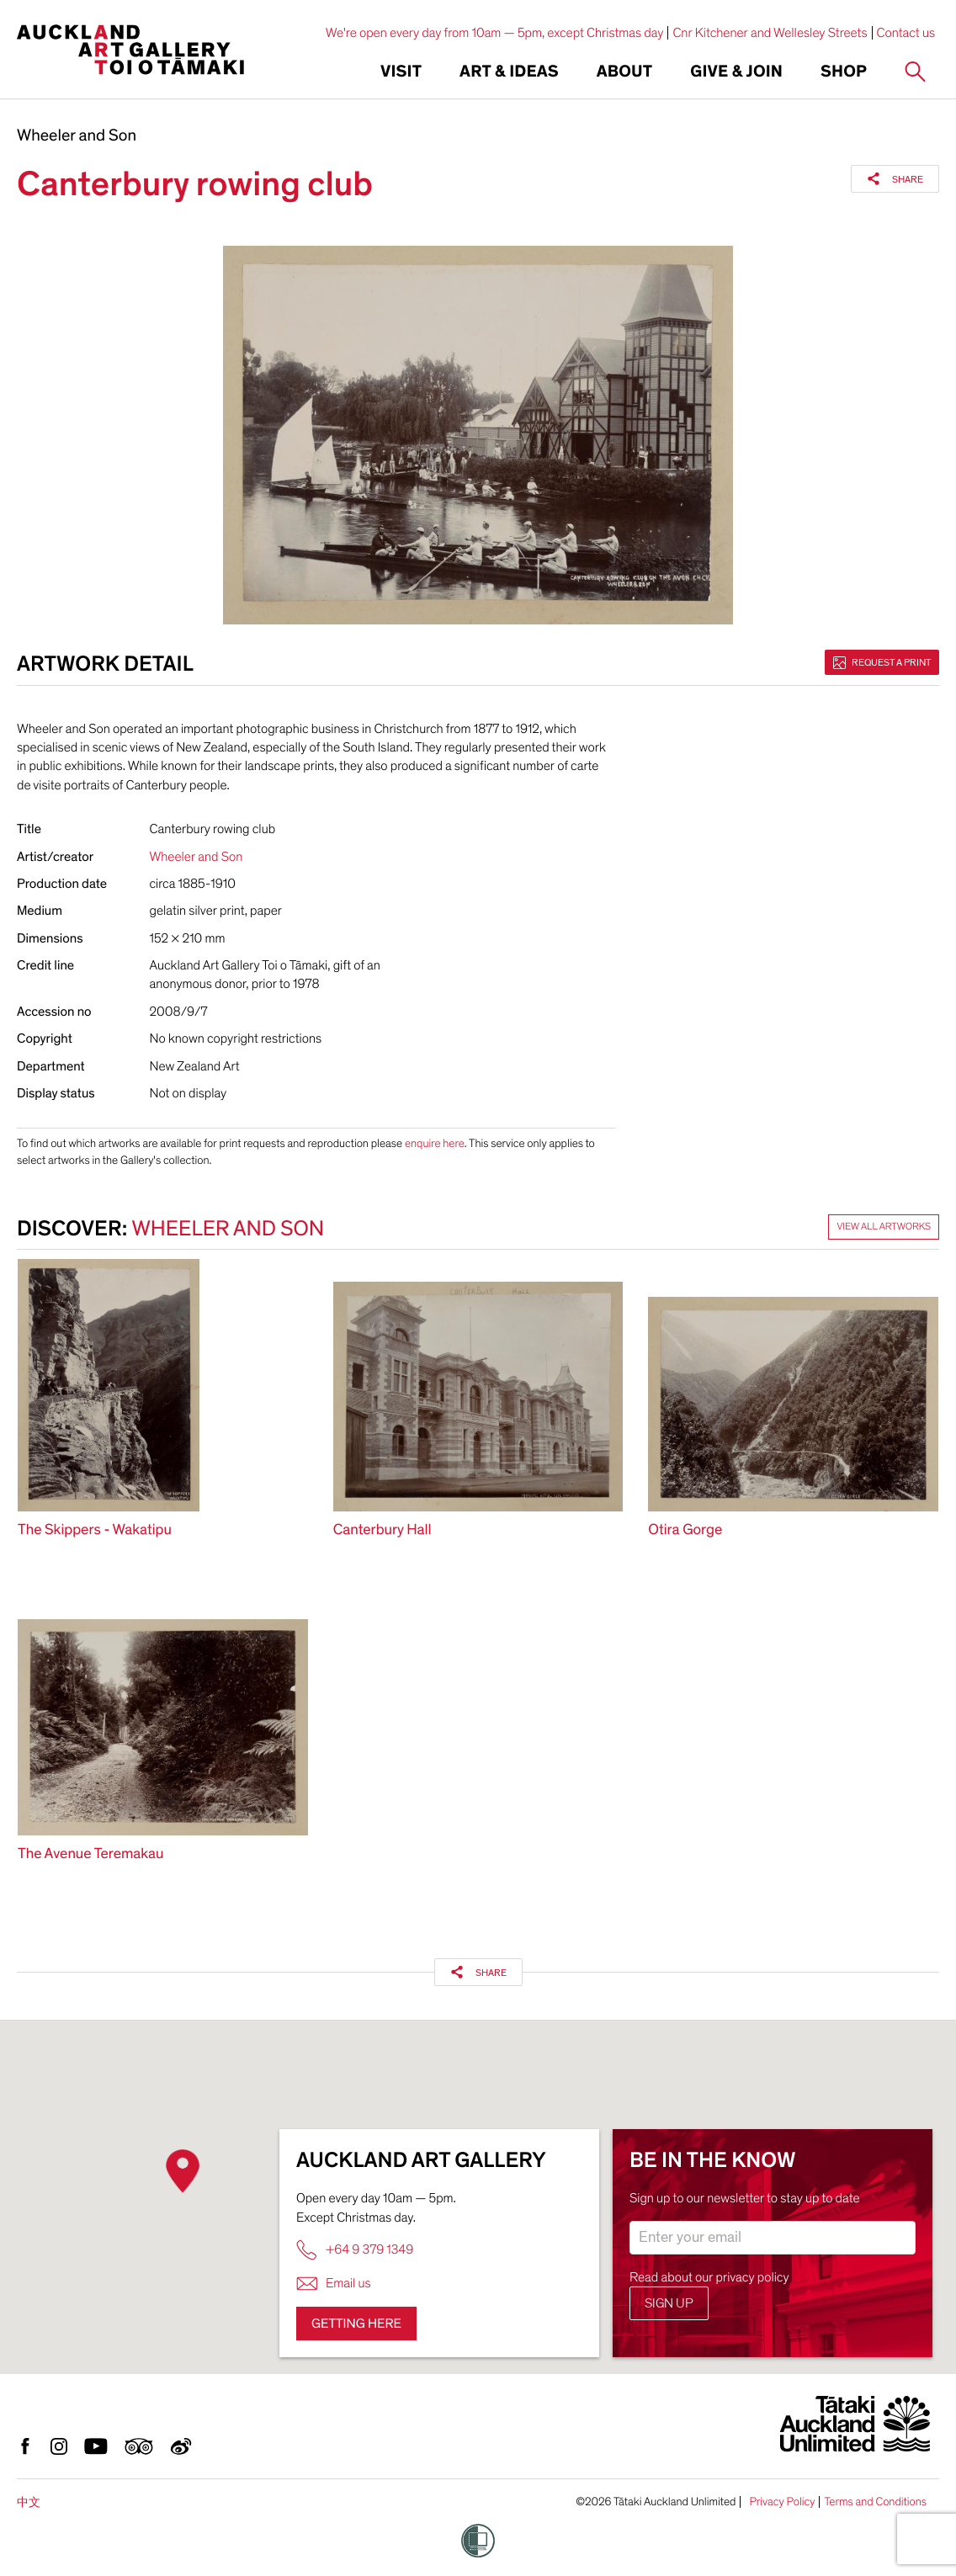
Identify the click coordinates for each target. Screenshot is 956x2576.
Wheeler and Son (76, 136)
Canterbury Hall (382, 1530)
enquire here (435, 1143)
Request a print (882, 662)
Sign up (669, 2303)
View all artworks (883, 1227)
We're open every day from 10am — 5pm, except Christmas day (495, 33)
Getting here (356, 2323)
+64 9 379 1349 (354, 2249)
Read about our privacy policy (709, 2277)
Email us (333, 2283)
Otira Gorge (685, 1530)
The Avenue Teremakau (90, 1854)
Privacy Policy (782, 2502)
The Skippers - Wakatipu (95, 1530)
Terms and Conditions (875, 2502)
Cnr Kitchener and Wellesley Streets (769, 33)
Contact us (906, 33)
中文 (28, 2502)
